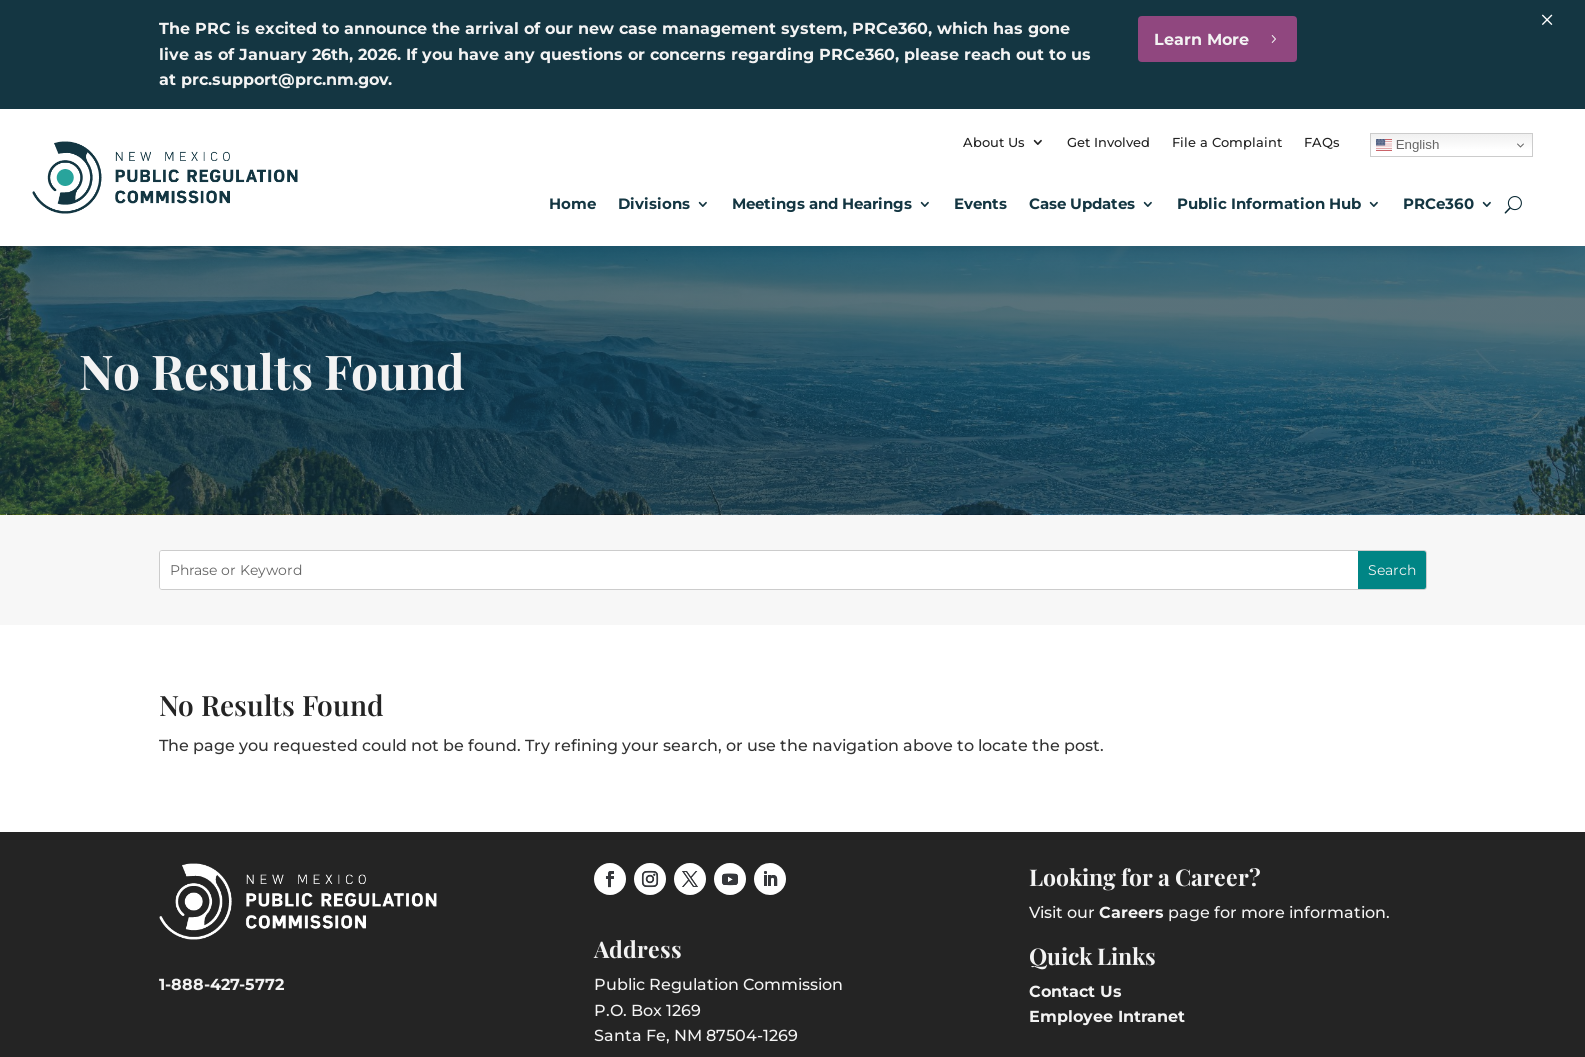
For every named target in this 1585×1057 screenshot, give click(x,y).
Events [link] (980, 203)
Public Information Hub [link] (1269, 203)
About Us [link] (994, 142)
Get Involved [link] (1108, 142)
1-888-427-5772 (221, 984)
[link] (165, 208)
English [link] (1407, 145)
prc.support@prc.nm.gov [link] (284, 79)
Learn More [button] (1201, 39)
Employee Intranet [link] (1107, 1016)
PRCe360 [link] (1438, 203)
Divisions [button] (654, 203)
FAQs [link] (1322, 142)
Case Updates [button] (1082, 203)
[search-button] (1513, 204)
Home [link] (572, 203)
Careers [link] (1131, 912)
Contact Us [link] (1075, 991)
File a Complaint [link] (1227, 142)
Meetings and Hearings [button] (822, 203)
